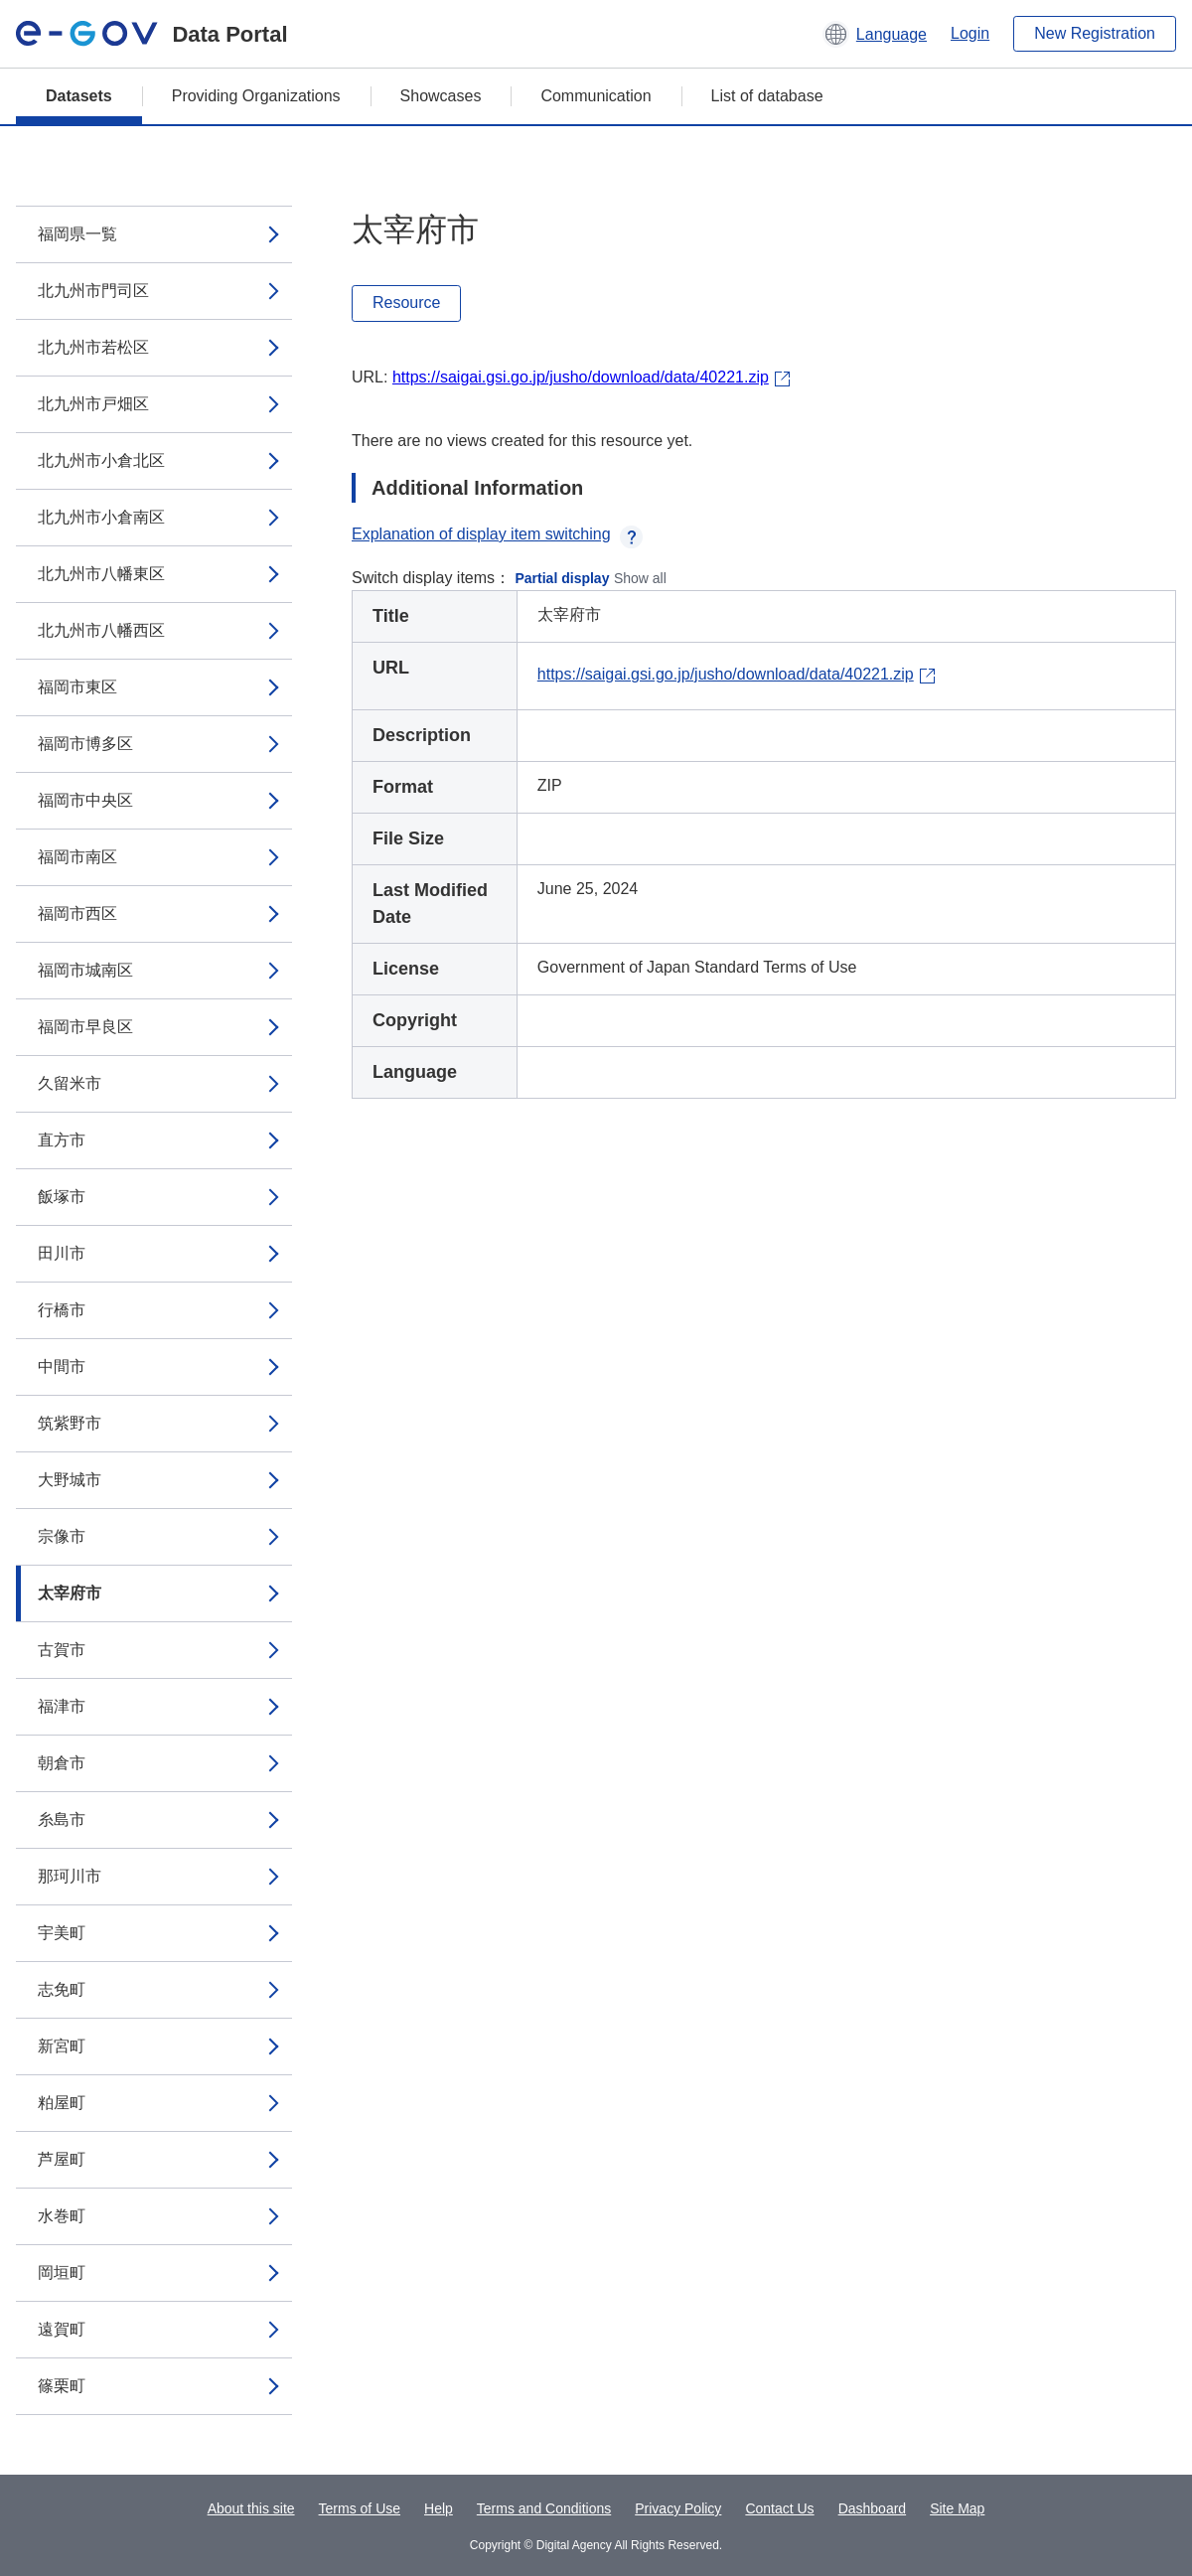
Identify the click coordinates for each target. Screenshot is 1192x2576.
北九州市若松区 (93, 347)
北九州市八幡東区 (101, 573)
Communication (595, 95)
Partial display (563, 578)
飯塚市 (61, 1196)
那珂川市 (69, 1876)
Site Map (957, 2508)
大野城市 (69, 1479)
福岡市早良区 (85, 1026)
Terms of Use (359, 2508)
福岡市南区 (77, 856)
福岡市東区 (77, 687)
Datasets (79, 95)
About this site (251, 2508)
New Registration (1094, 33)
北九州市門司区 (93, 290)
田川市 (61, 1253)
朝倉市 (61, 1762)
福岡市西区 (77, 913)
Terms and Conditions (544, 2508)
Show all (640, 578)
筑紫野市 (69, 1423)
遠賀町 (61, 2329)
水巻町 (61, 2215)
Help (438, 2508)
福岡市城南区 (85, 970)
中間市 (61, 1366)
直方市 (61, 1140)
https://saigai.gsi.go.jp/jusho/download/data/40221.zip (580, 377)
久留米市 (69, 1083)
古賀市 (61, 1649)
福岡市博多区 (85, 743)
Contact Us (779, 2508)
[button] (874, 34)
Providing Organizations (256, 95)
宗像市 (61, 1536)
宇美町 (61, 1932)
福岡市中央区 (85, 800)
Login (970, 33)
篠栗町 (61, 2385)
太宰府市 (69, 1593)
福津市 (61, 1706)
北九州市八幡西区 (101, 630)
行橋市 (61, 1309)
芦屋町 (61, 2159)
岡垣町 (61, 2272)
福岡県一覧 (77, 234)
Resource (406, 302)
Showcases (441, 95)
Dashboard (872, 2508)
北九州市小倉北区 (101, 460)
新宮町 (61, 2046)
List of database (767, 95)
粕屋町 (61, 2102)
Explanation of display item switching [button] (497, 534)
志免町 (61, 1989)
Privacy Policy (678, 2508)
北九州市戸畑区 (93, 403)
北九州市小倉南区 (101, 517)
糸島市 (61, 1819)
